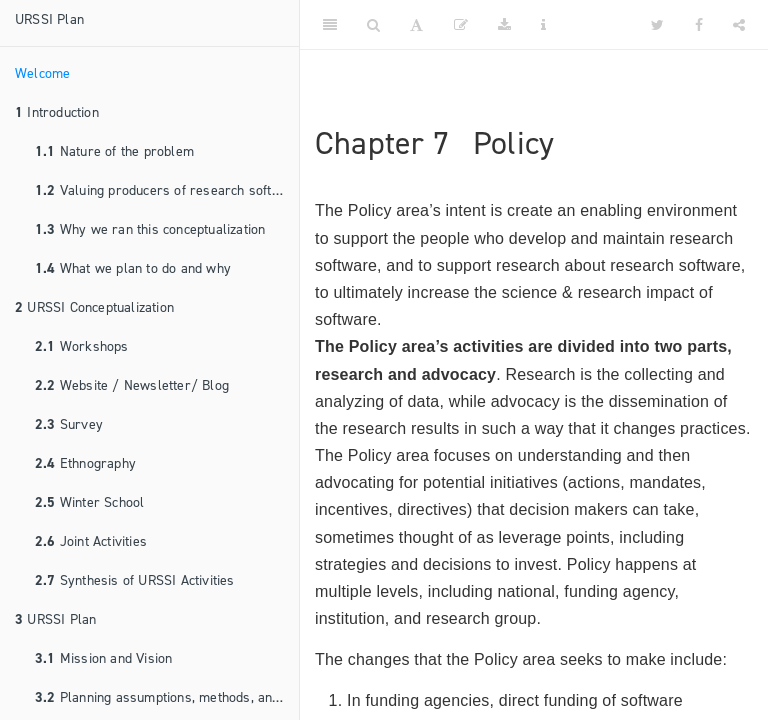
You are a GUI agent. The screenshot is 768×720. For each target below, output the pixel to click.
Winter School (89, 502)
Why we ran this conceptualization (150, 229)
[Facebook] (699, 25)
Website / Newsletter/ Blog (132, 385)
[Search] (373, 25)
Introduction (57, 112)
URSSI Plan (49, 19)
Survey (69, 424)
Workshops (82, 346)
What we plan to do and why (133, 268)
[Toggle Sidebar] (330, 25)
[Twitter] (657, 25)
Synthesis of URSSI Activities (135, 580)
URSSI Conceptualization (94, 307)
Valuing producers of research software (167, 190)
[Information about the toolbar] (543, 25)
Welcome (42, 73)
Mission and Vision (103, 658)
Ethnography (85, 463)
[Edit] (461, 25)
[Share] (739, 25)
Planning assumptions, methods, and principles (167, 697)
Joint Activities (91, 541)
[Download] (504, 25)
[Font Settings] (416, 25)
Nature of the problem (114, 151)
